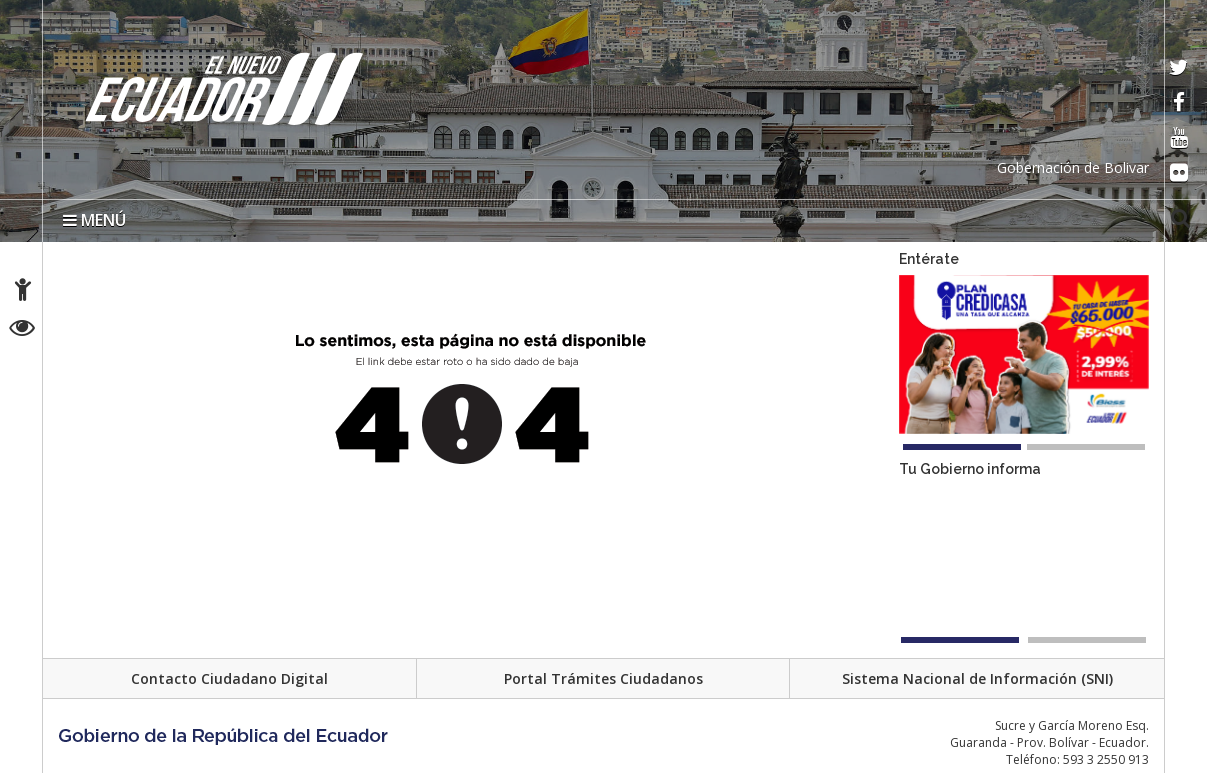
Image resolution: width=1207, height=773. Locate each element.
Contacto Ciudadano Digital (229, 678)
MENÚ (94, 220)
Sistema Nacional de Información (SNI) (977, 678)
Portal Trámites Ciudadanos (603, 678)
